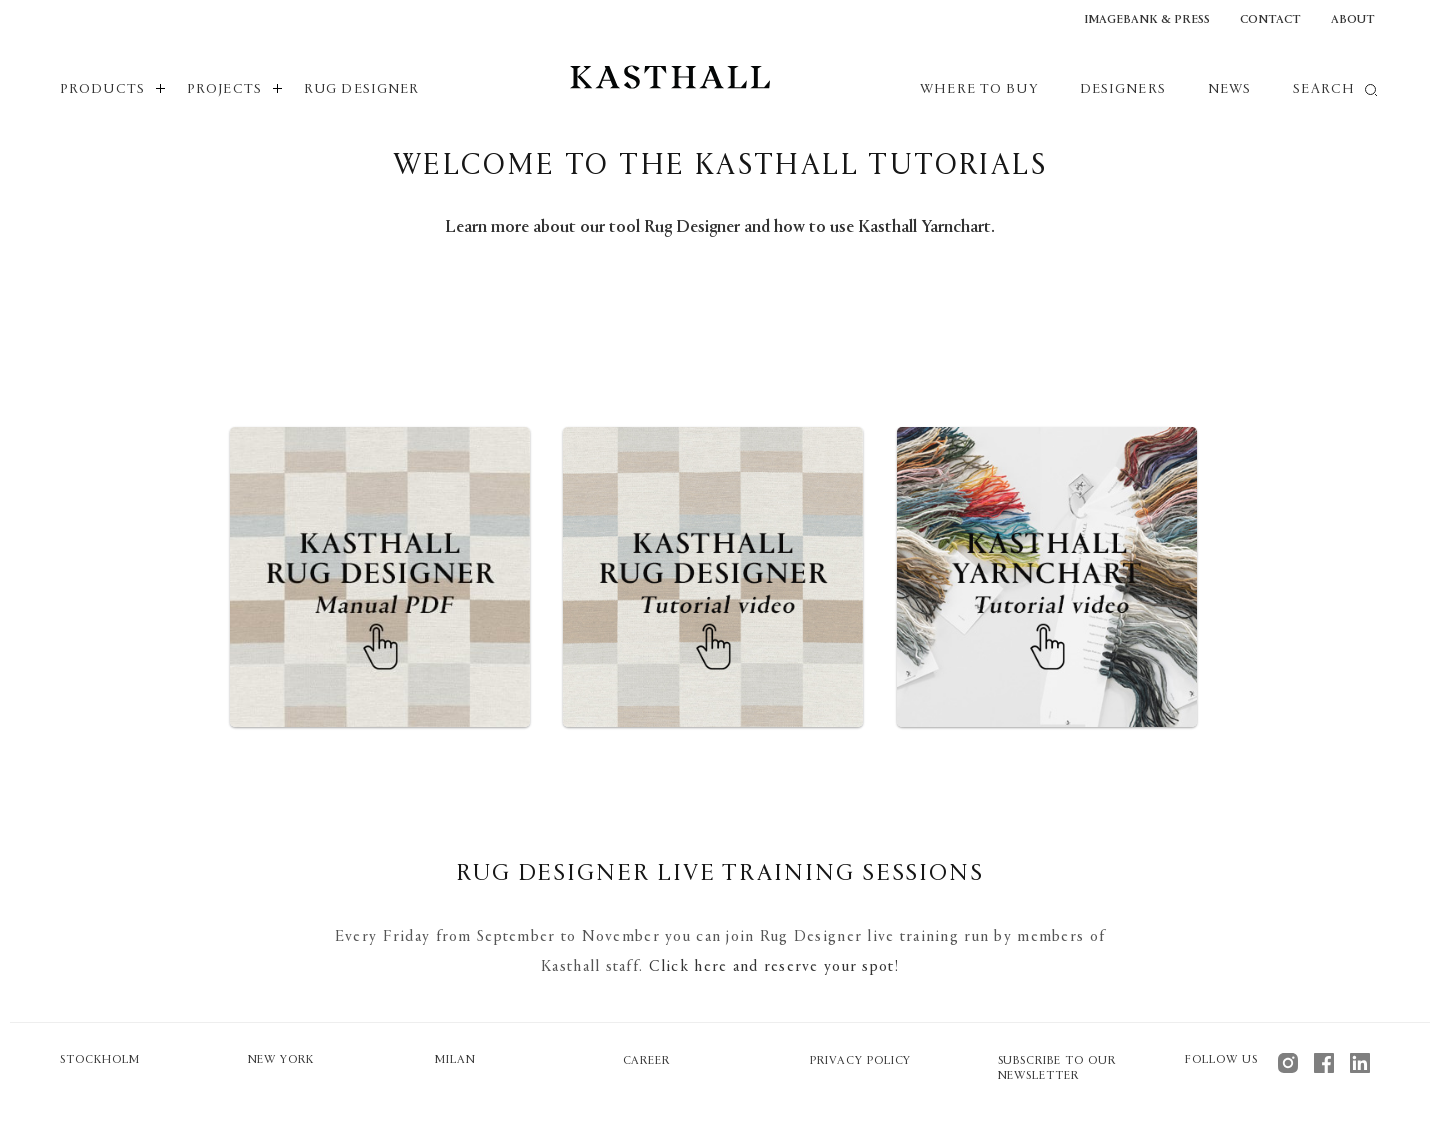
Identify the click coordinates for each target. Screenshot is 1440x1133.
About (1353, 20)
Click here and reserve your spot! (774, 967)
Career (647, 1061)
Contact (1270, 20)
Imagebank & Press (1147, 20)
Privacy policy (860, 1061)
